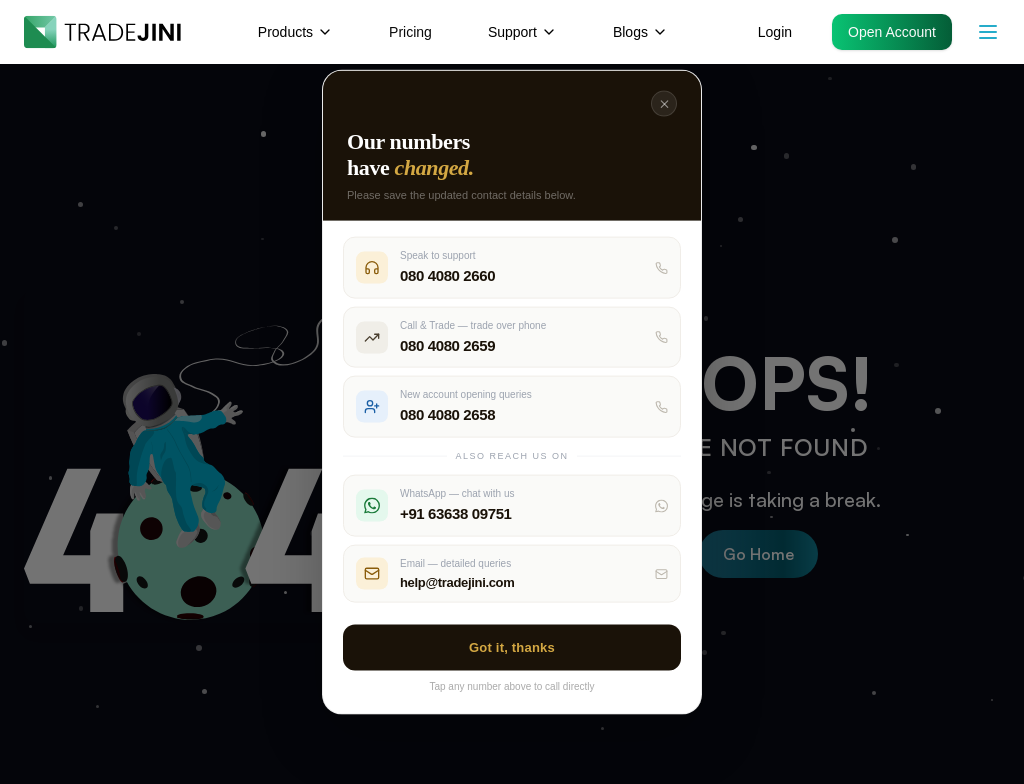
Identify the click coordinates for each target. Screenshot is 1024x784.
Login (775, 32)
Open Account (892, 32)
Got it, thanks (512, 647)
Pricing (410, 32)
